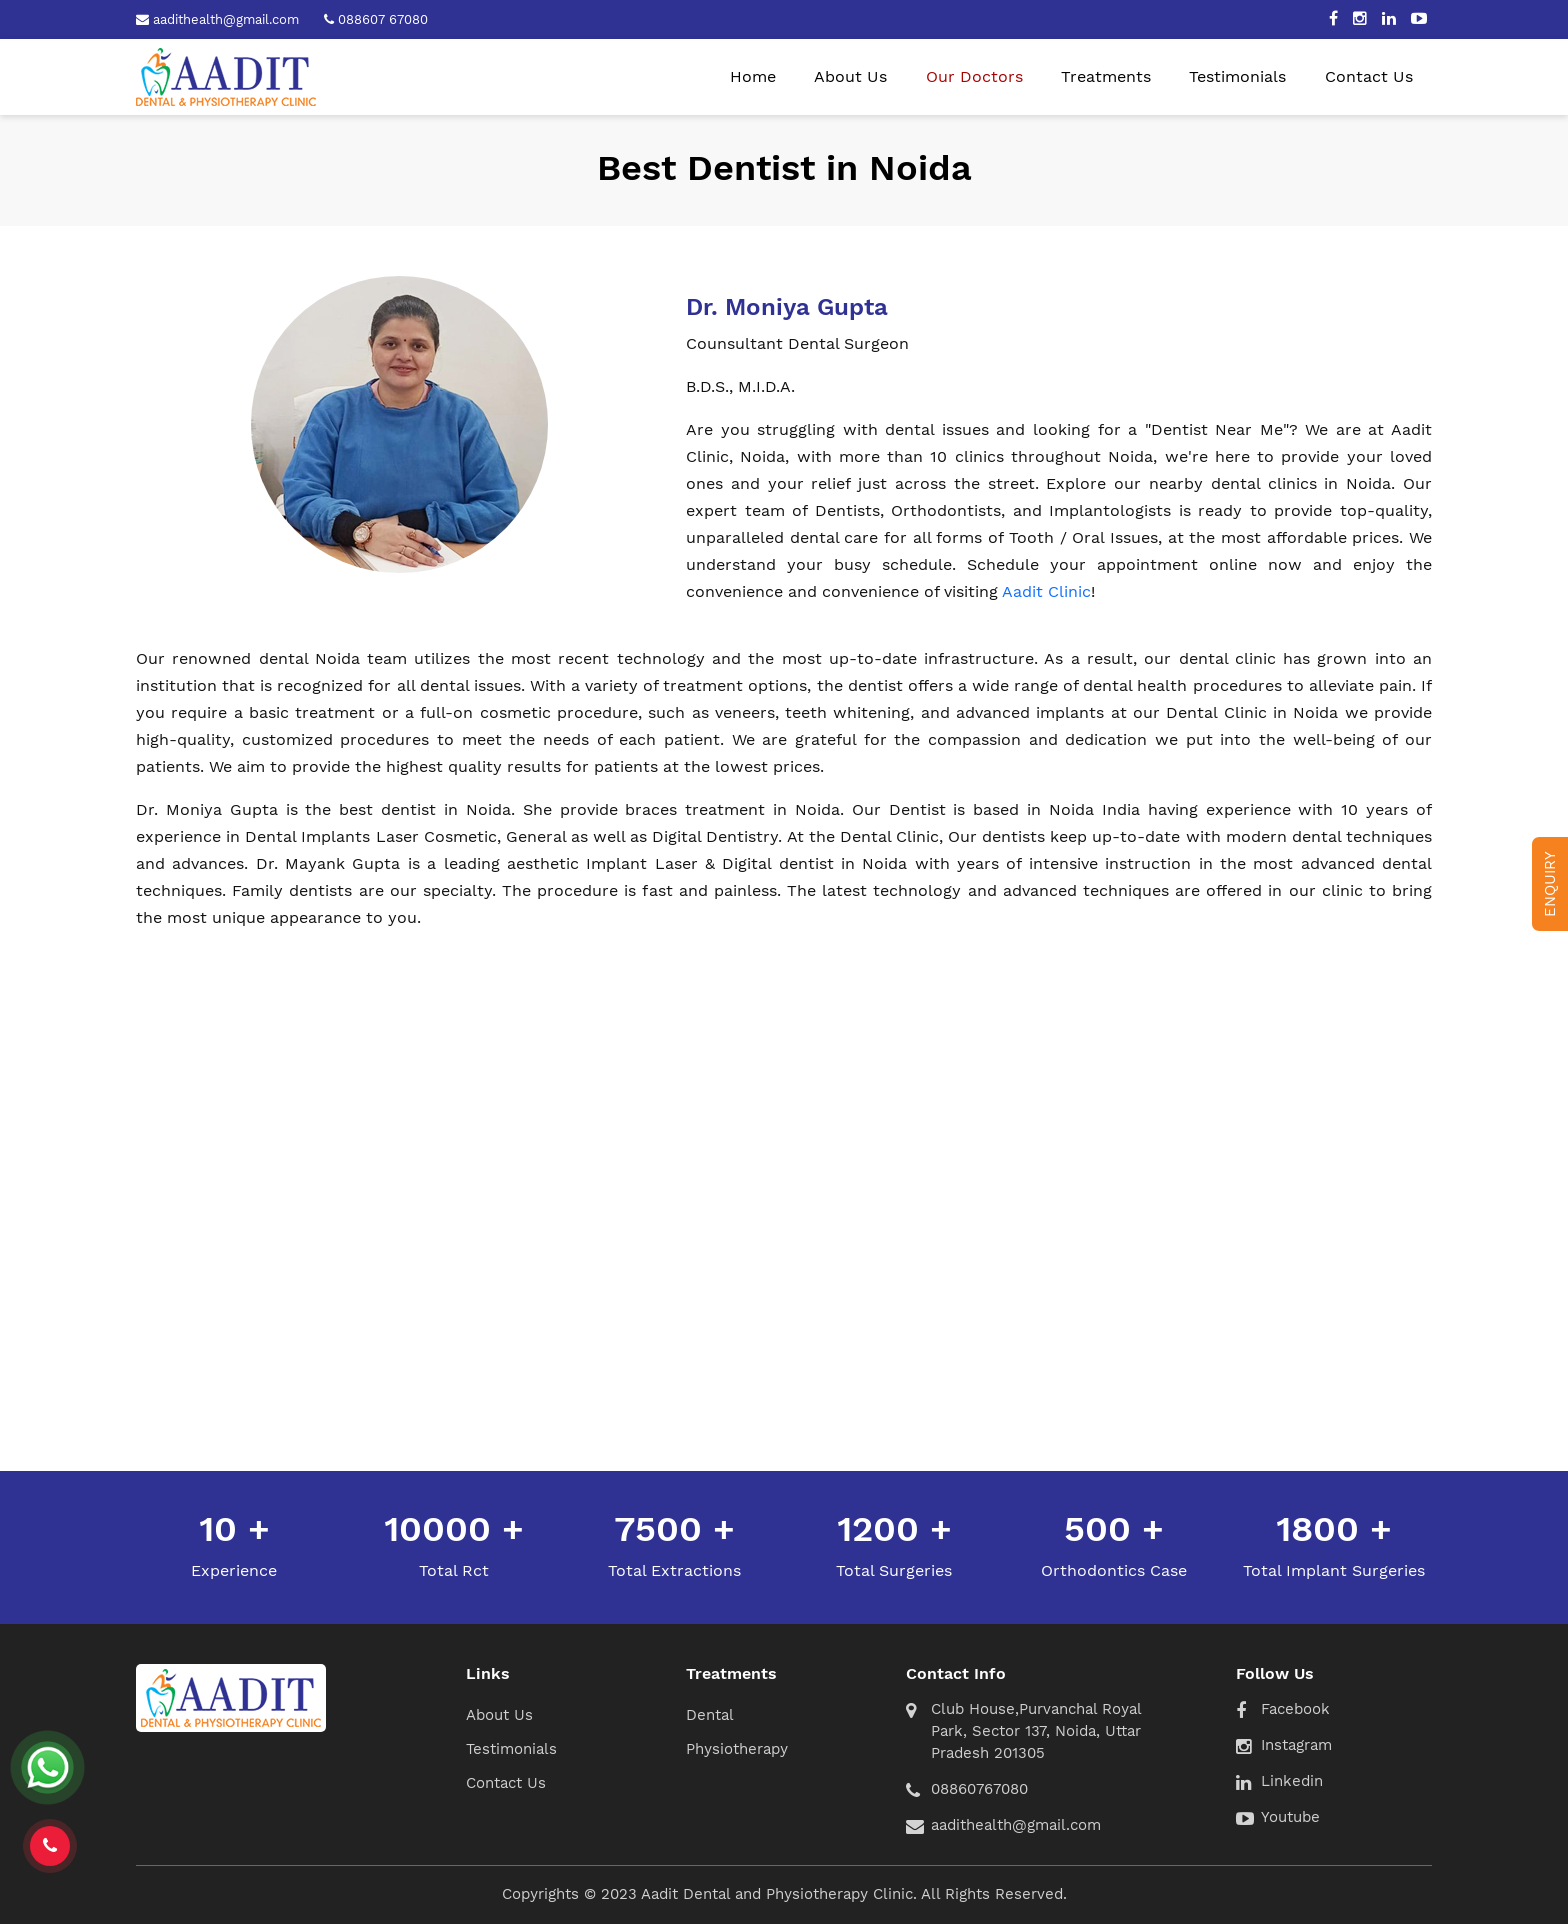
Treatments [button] (1106, 76)
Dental (710, 1715)
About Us (850, 76)
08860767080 (979, 1789)
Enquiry (1550, 884)
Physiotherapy (737, 1749)
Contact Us (1369, 76)
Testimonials (1237, 76)
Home (753, 76)
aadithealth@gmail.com (1016, 1825)
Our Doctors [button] (974, 76)
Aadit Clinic (1046, 591)
